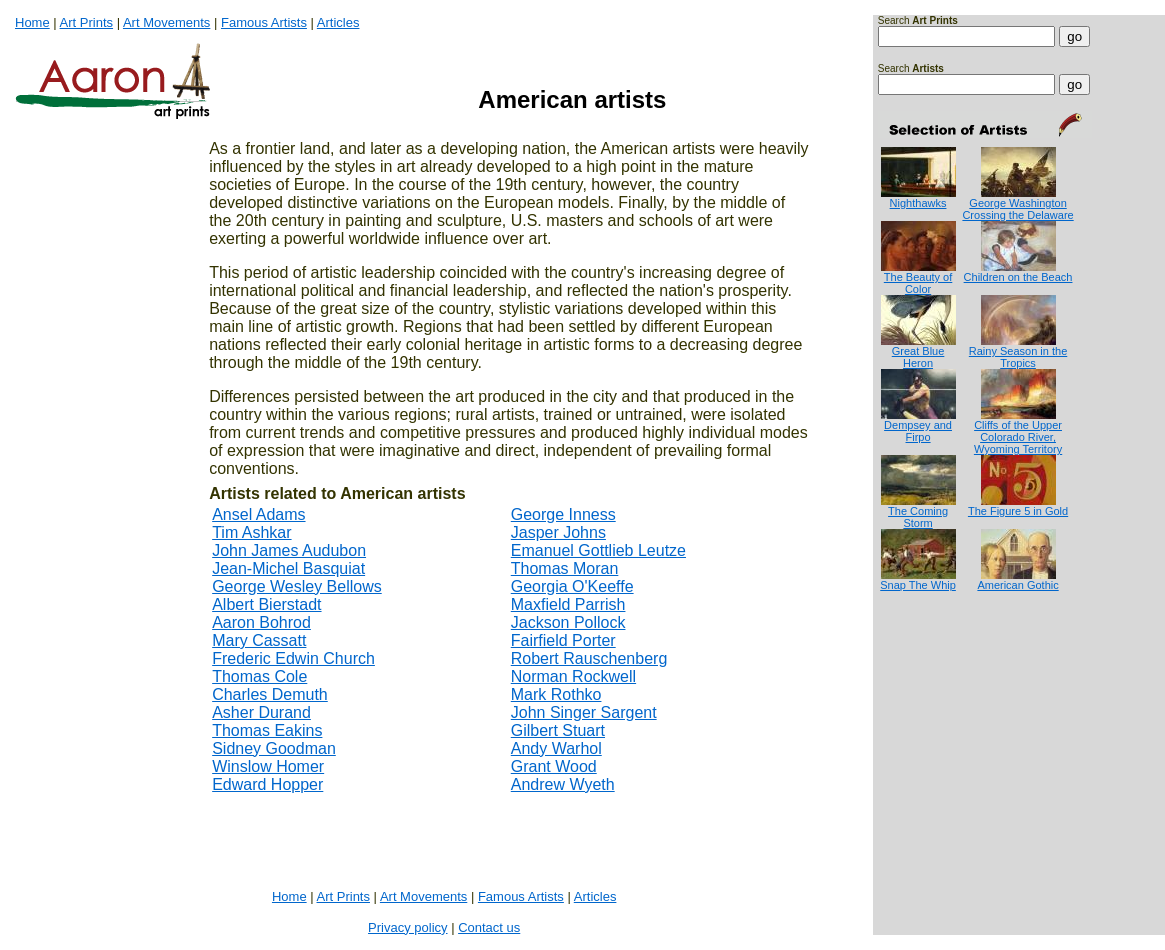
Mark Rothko (556, 694)
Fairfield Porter (563, 640)
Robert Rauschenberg (589, 658)
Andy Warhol (556, 748)
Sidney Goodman (274, 748)
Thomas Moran (565, 568)
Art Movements (166, 22)
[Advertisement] (940, 671)
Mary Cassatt (259, 640)
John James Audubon (289, 550)
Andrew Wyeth (563, 784)
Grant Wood (554, 766)
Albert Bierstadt (266, 604)
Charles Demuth (270, 694)
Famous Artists (264, 22)
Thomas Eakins (267, 730)
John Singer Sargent (584, 712)
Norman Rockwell (573, 676)
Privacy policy (407, 927)
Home (32, 22)
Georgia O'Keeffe (572, 586)
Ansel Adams (258, 514)
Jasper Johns (558, 532)
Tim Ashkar (251, 532)
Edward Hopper (267, 784)
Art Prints (86, 22)
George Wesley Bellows (297, 586)
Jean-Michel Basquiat (288, 568)
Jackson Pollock (568, 622)
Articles (338, 22)
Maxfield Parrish (568, 604)
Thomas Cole (259, 676)
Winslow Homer (268, 766)
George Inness (563, 514)
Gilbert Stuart (558, 730)
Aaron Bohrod (261, 622)
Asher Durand (261, 712)
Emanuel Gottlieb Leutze (598, 550)
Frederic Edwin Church (293, 658)
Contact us (489, 927)
